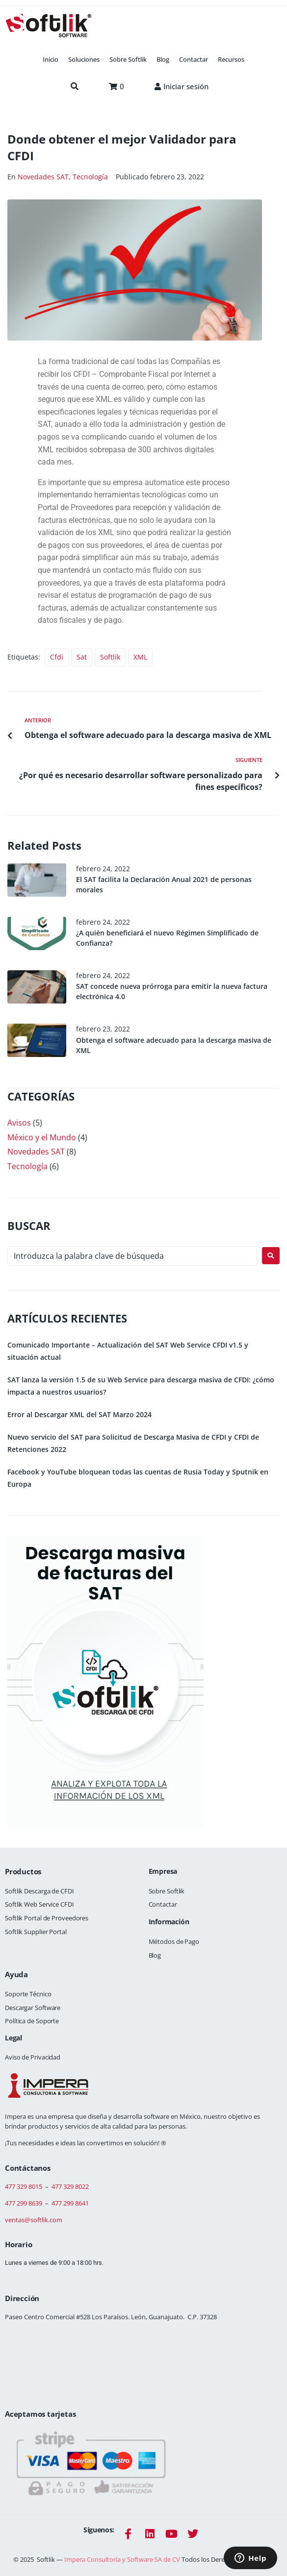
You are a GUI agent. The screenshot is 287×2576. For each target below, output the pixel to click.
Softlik (110, 657)
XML (140, 657)
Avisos (19, 1122)
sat (82, 657)
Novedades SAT (43, 176)
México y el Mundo (41, 1137)
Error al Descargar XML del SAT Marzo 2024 (79, 1414)
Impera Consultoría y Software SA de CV (123, 2559)
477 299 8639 (23, 2203)
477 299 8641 (70, 2203)
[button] (83, 59)
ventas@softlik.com (33, 2219)
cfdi (56, 657)
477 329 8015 (23, 2186)
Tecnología (90, 176)
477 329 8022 (70, 2186)
